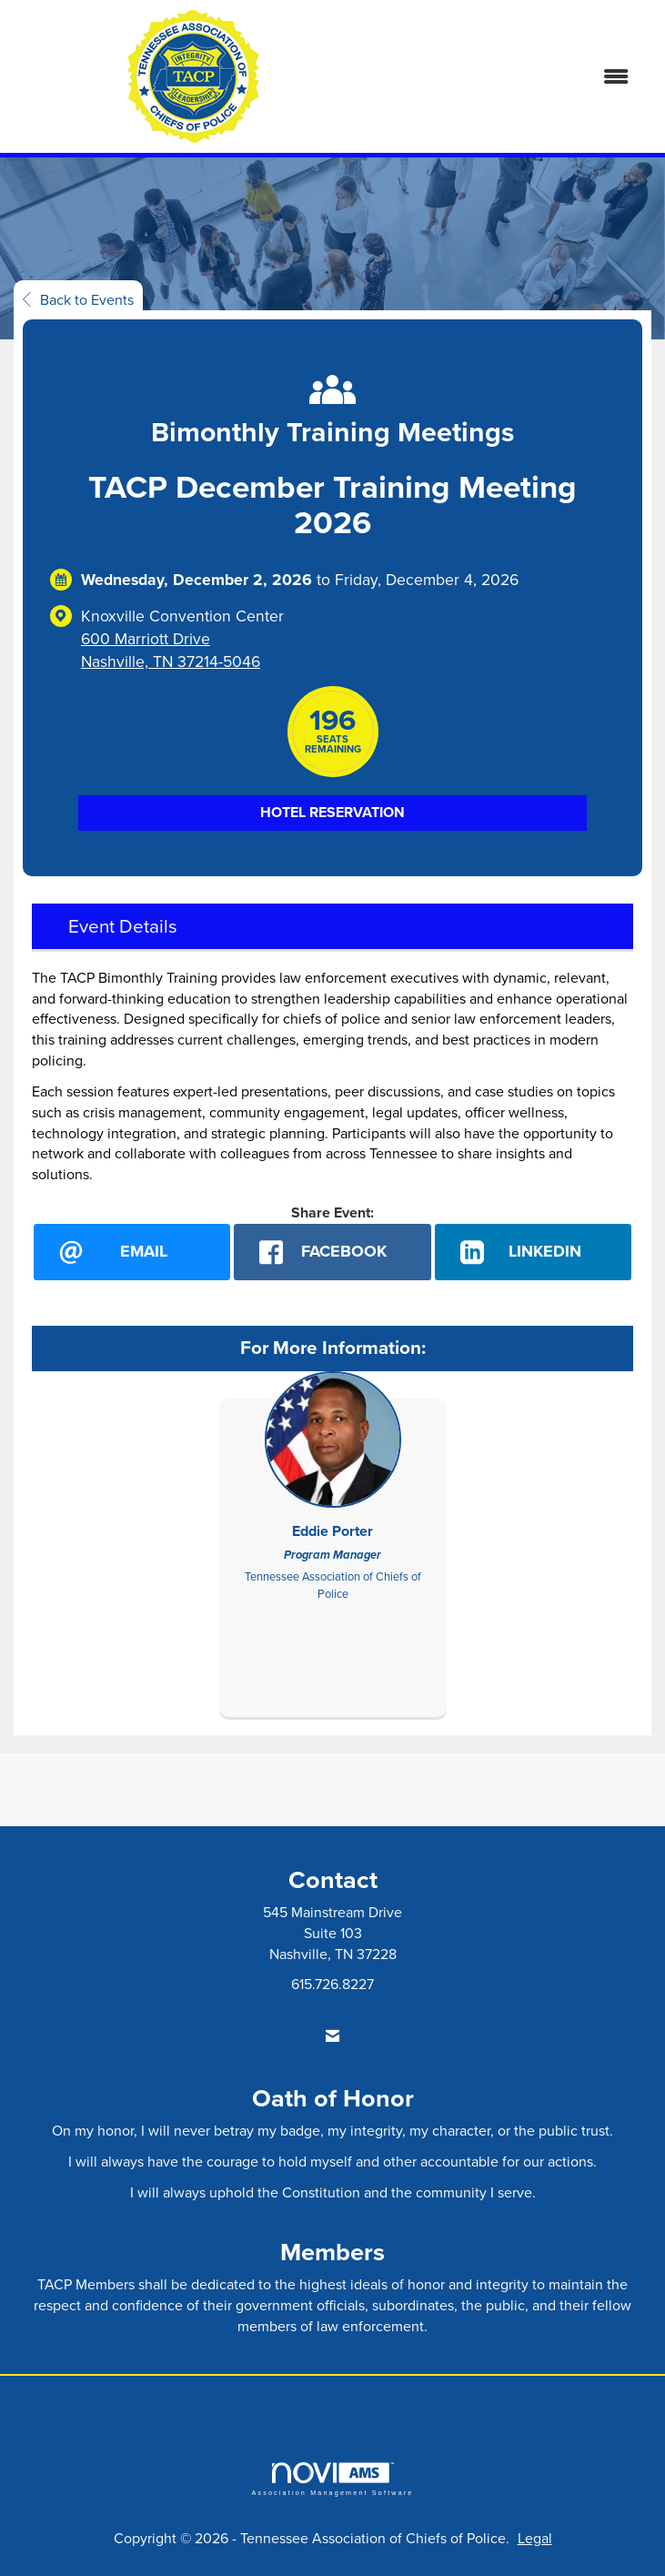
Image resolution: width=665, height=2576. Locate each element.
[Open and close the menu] (510, 76)
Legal (535, 2538)
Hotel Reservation (332, 812)
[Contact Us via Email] (332, 2036)
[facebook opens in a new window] (332, 1252)
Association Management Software (332, 2479)
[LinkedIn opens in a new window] (533, 1252)
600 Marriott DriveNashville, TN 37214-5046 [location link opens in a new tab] (170, 649)
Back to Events (78, 299)
